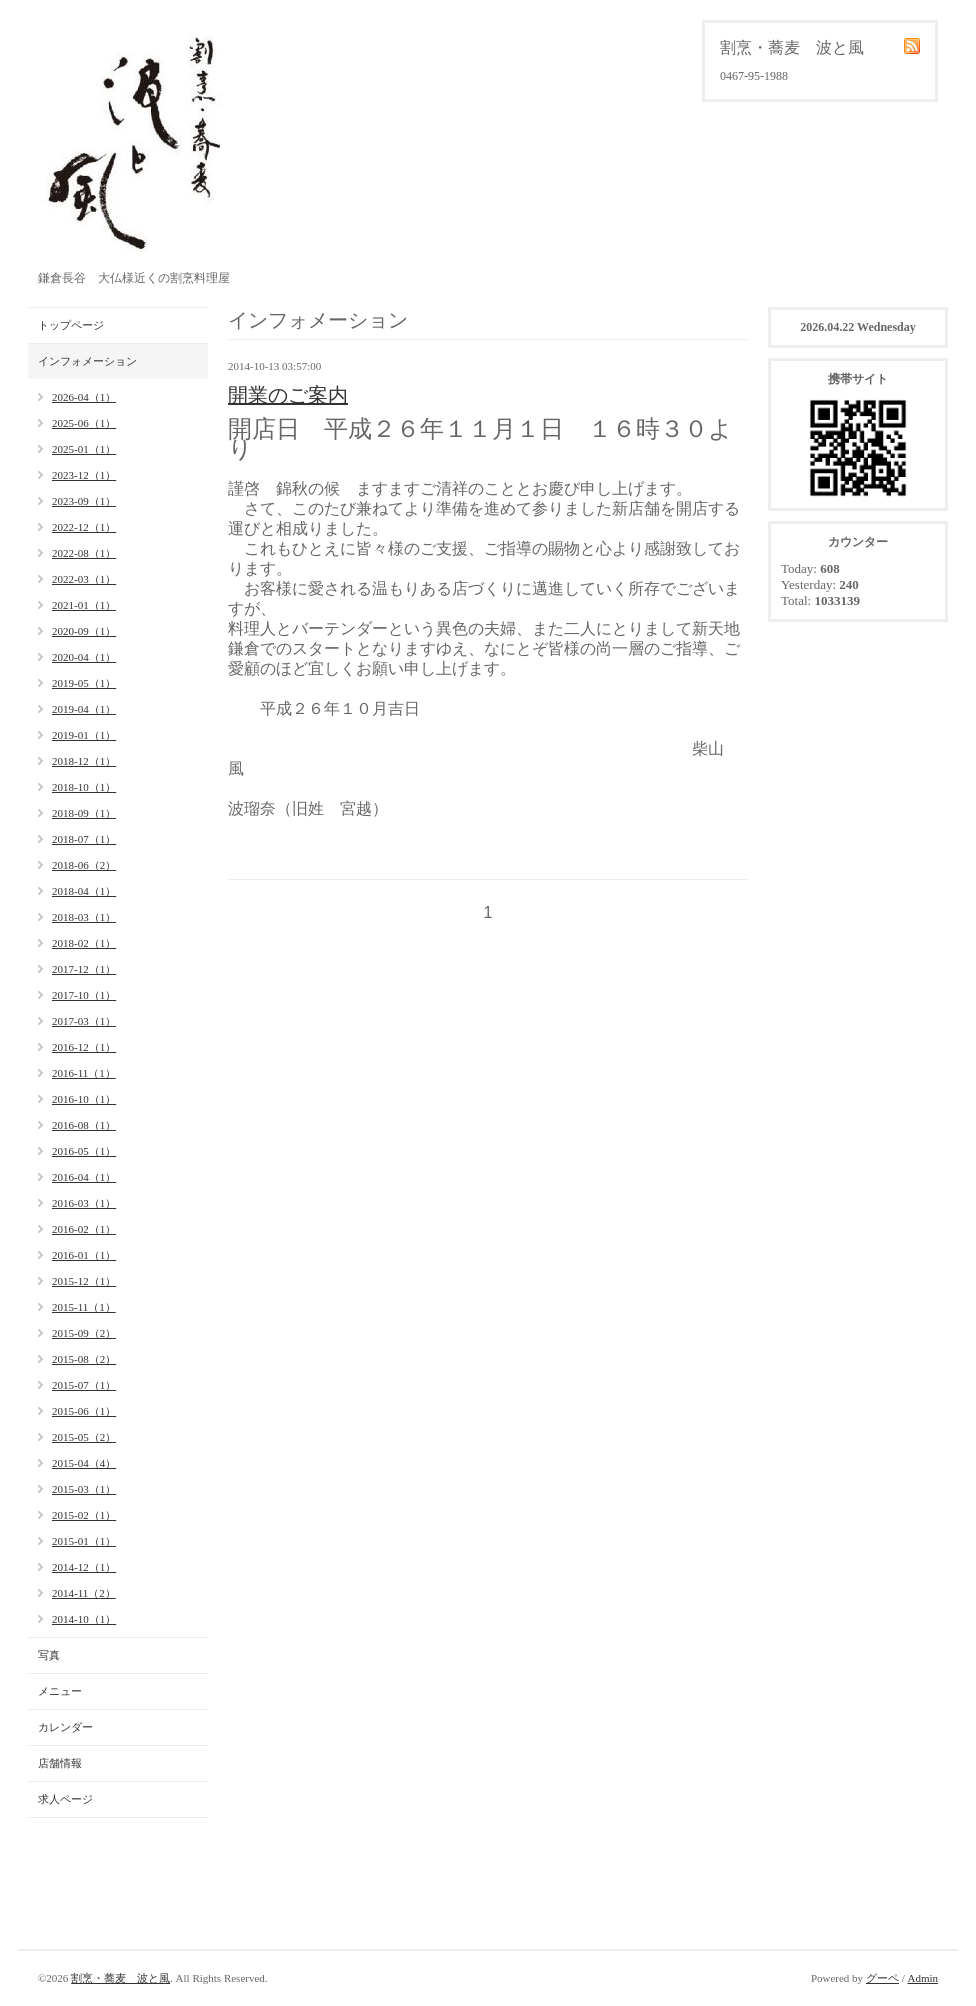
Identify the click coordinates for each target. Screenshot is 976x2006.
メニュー (60, 1691)
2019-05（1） (84, 683)
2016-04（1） (84, 1177)
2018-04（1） (84, 891)
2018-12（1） (84, 761)
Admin (922, 1978)
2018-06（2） (84, 865)
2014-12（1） (84, 1567)
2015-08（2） (84, 1359)
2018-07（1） (84, 839)
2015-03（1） (84, 1489)
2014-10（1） (84, 1619)
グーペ (882, 1978)
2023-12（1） (84, 475)
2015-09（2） (84, 1333)
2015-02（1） (84, 1515)
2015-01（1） (84, 1541)
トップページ (71, 325)
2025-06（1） (84, 423)
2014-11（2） (84, 1593)
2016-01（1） (84, 1255)
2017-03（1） (84, 1021)
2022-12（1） (84, 527)
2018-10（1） (84, 787)
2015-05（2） (84, 1437)
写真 (49, 1655)
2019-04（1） (84, 709)
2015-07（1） (84, 1385)
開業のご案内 (288, 395)
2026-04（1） (84, 397)
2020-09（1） (84, 631)
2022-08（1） (84, 553)
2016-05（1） (84, 1151)
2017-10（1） (84, 995)
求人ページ (65, 1799)
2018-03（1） (84, 917)
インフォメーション (87, 361)
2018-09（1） (84, 813)
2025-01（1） (84, 449)
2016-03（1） (84, 1203)
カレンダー (65, 1727)
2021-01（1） (84, 605)
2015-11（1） (84, 1307)
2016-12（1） (84, 1047)
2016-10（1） (84, 1099)
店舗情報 (60, 1763)
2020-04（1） (84, 657)
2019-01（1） (84, 735)
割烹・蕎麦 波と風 (120, 1978)
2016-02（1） (84, 1229)
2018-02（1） (84, 943)
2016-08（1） (84, 1125)
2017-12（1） (84, 969)
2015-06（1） (84, 1411)
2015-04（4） (84, 1463)
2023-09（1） (84, 501)
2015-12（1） (84, 1281)
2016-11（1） (84, 1073)
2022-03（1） (84, 579)
